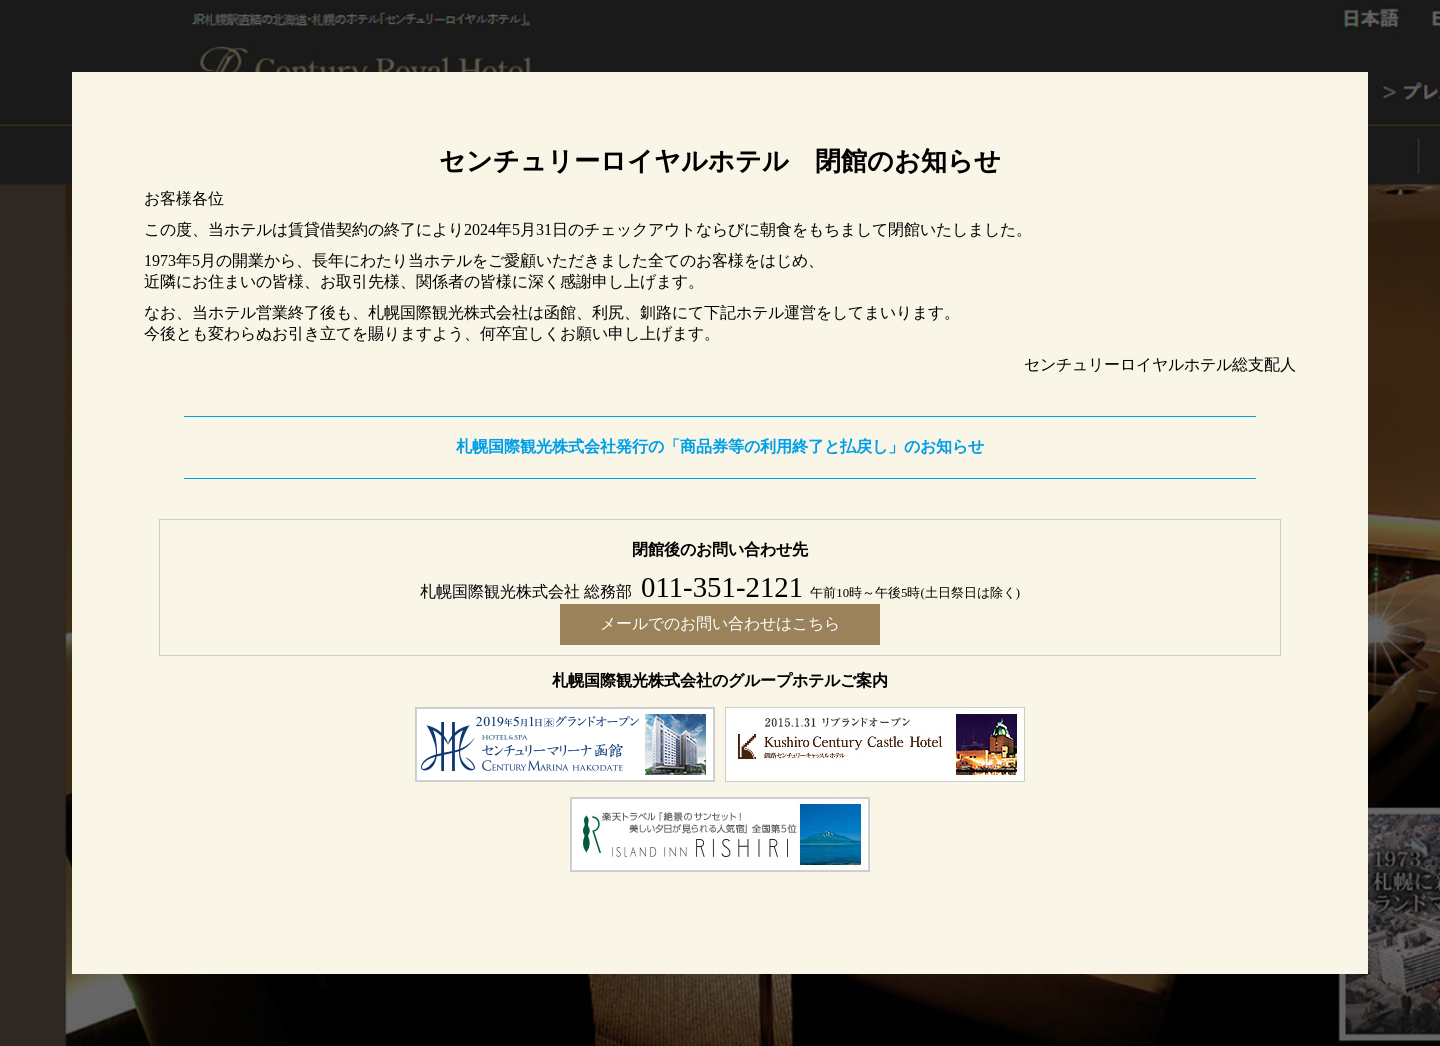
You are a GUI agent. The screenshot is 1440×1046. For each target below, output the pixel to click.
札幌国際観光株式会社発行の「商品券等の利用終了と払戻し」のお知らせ (720, 446)
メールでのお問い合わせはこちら (720, 623)
